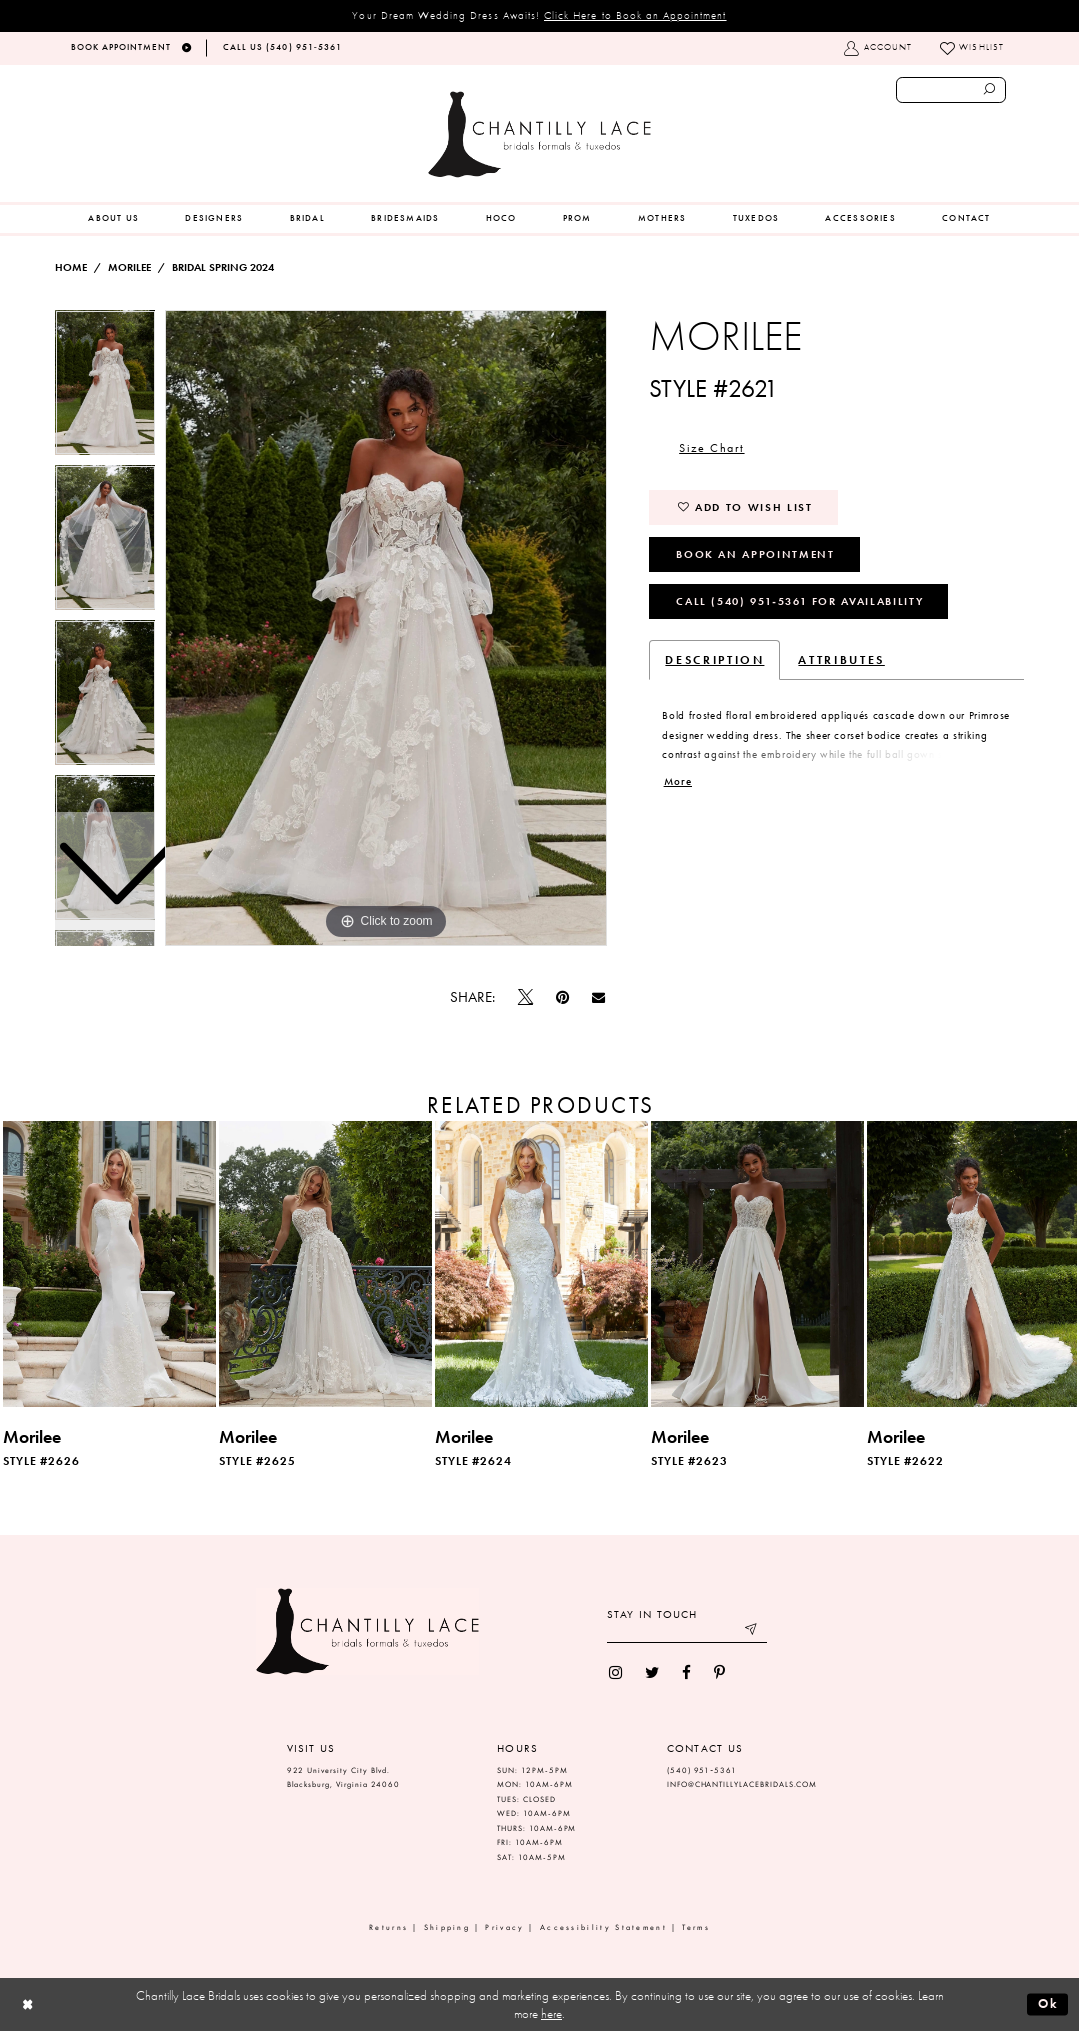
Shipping (447, 1927)
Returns (388, 1927)
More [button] (678, 782)
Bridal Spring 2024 (223, 267)
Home (71, 267)
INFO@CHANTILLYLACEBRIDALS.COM (742, 1784)
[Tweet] (525, 998)
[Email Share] (599, 998)
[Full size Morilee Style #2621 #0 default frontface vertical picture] (386, 628)
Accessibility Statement (603, 1927)
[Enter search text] (951, 90)
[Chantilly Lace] (539, 134)
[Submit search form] (990, 90)
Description (714, 660)
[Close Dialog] (27, 2004)
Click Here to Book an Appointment (635, 15)
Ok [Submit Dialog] (1048, 2003)
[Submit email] (751, 1631)
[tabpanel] (386, 628)
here (551, 2013)
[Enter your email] (687, 1631)
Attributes (841, 660)
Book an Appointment (755, 554)
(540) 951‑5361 (702, 1770)
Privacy (504, 1927)
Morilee (129, 267)
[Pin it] (562, 997)
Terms (696, 1927)
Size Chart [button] (711, 448)
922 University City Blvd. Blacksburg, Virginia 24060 (344, 1778)
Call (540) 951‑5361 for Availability (799, 601)
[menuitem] (113, 219)
